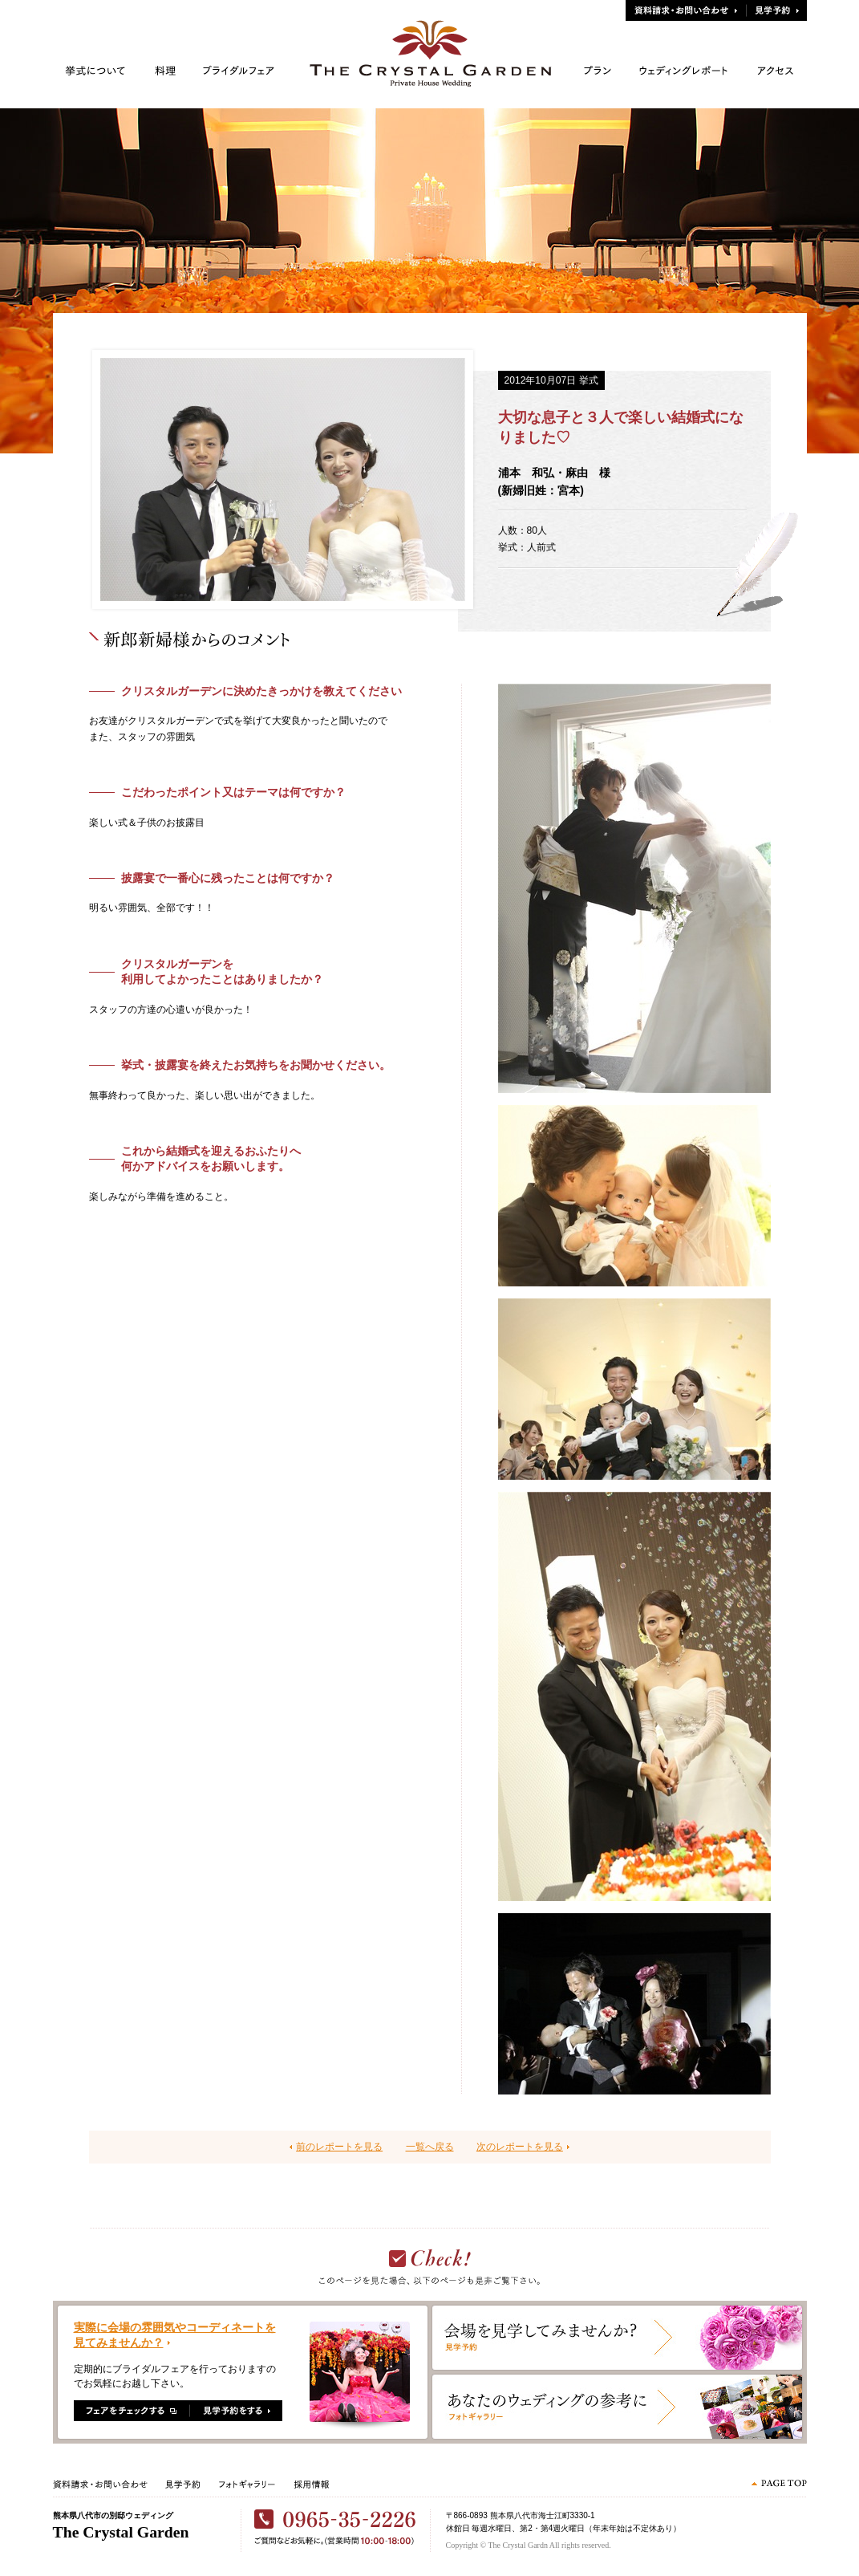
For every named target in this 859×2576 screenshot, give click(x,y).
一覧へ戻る (430, 2146)
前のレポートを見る (339, 2146)
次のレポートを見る (519, 2146)
